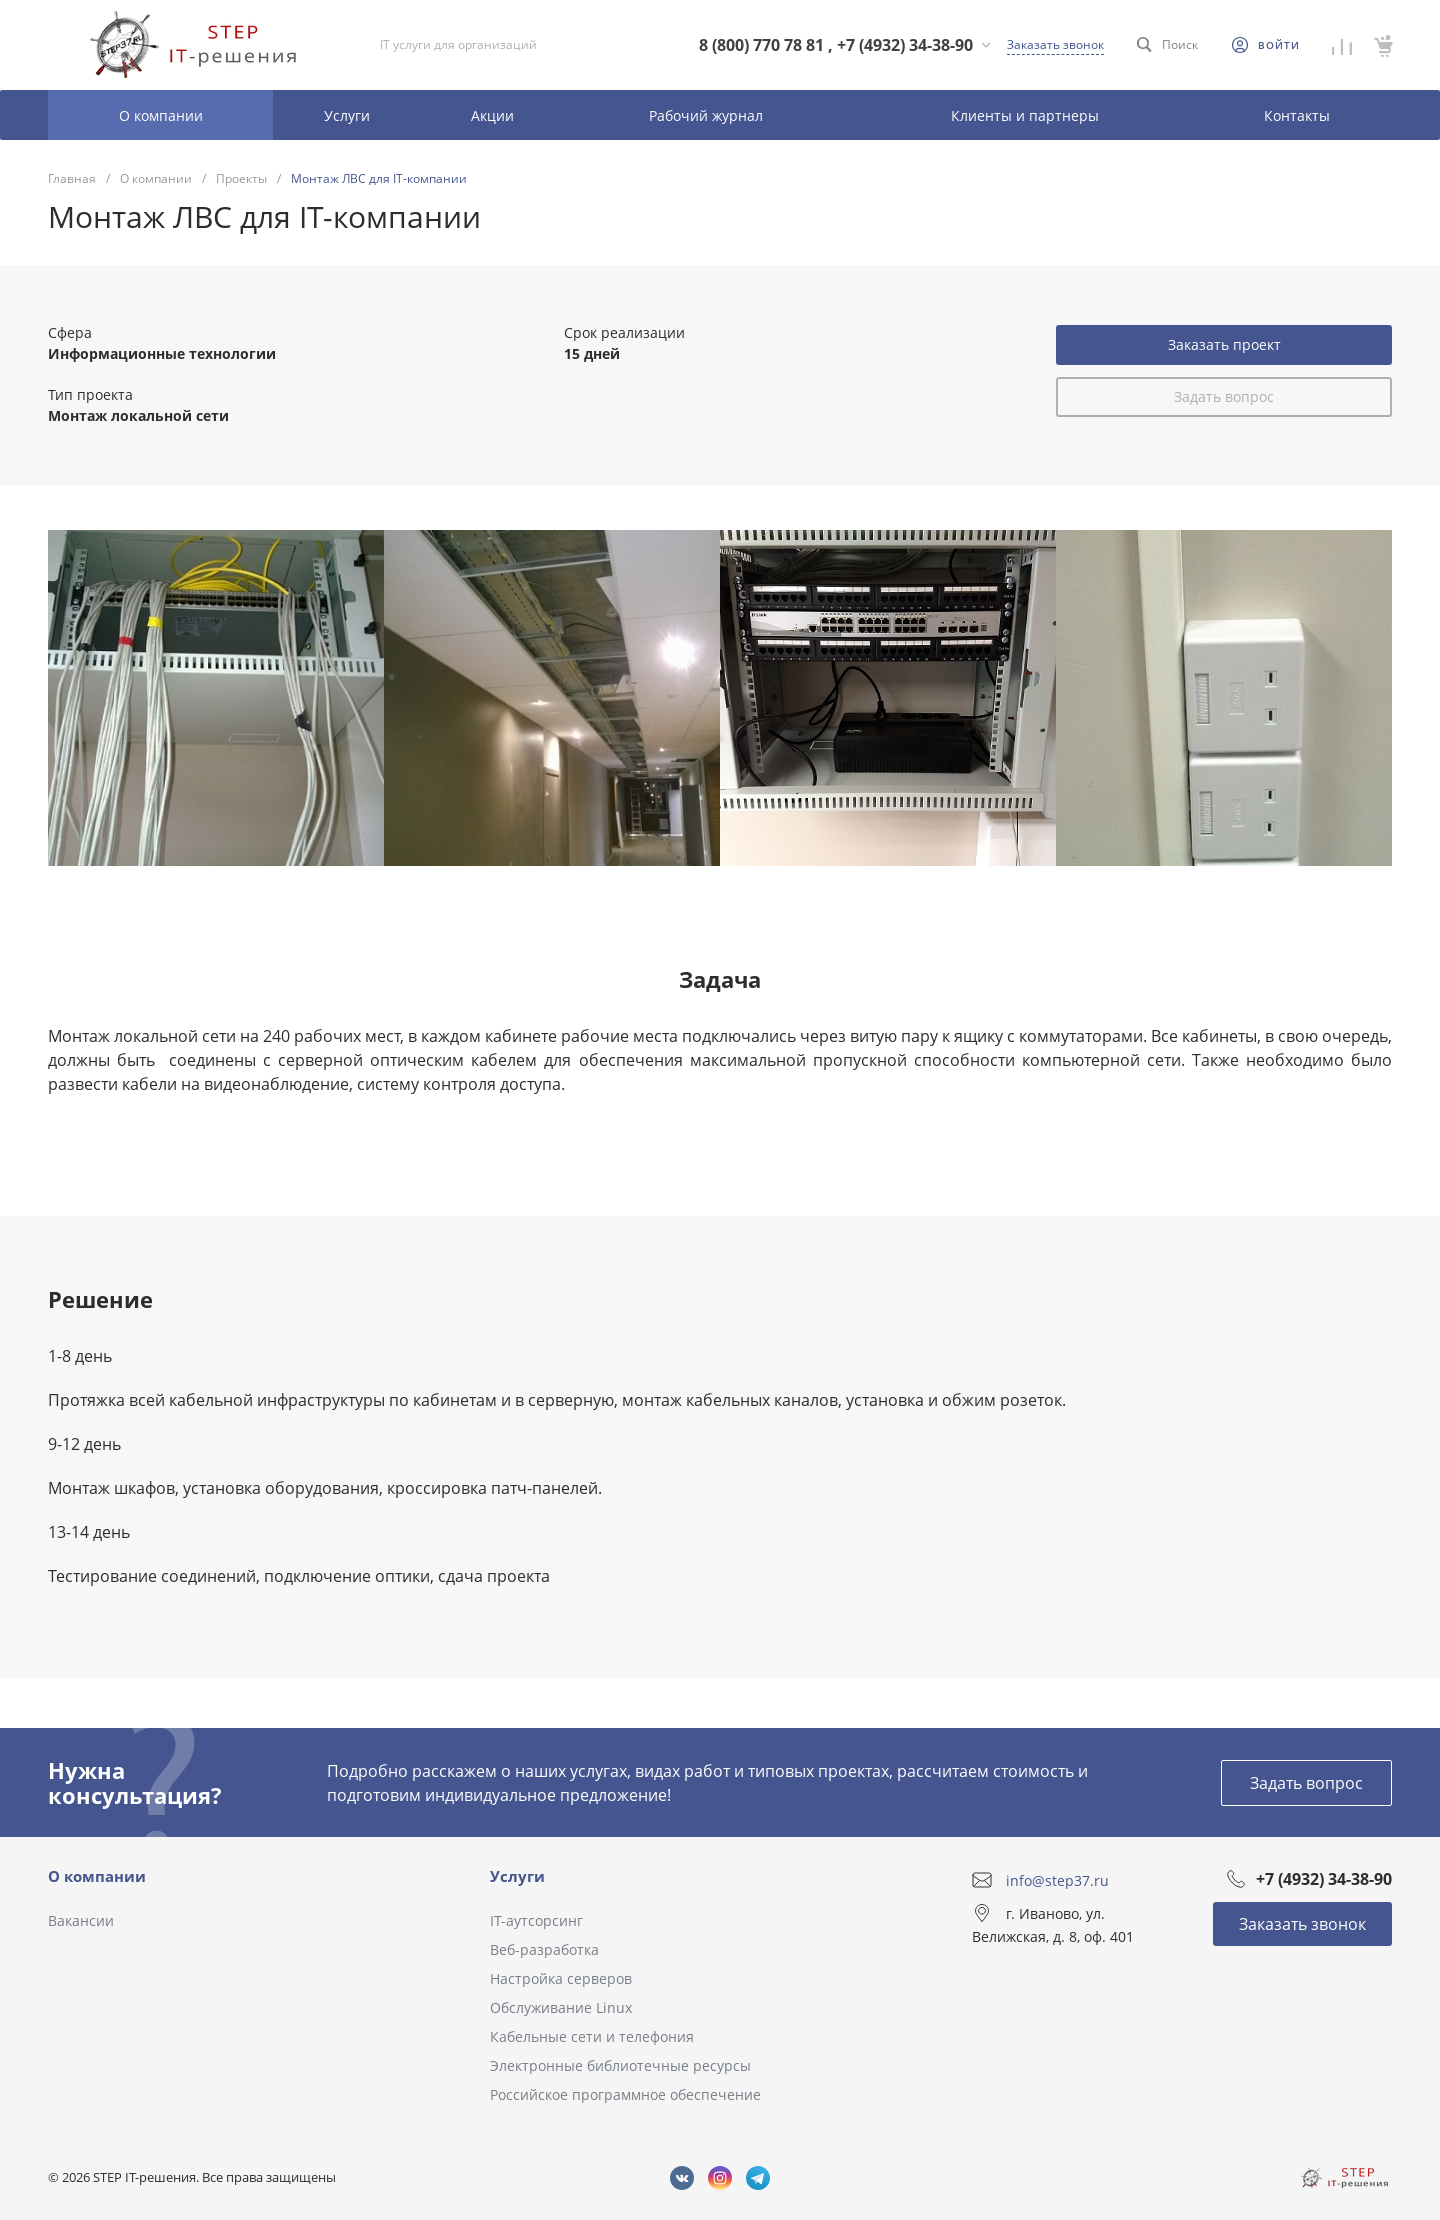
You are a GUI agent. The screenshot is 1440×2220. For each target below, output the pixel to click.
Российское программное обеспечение (625, 2094)
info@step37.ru (1057, 1879)
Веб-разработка (544, 1949)
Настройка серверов (561, 1978)
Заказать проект (1224, 344)
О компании (97, 1876)
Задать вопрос (1224, 396)
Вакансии (81, 1920)
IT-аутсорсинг (536, 1920)
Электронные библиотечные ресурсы (620, 2065)
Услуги (517, 1876)
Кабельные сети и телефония (592, 2036)
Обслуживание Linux (561, 2007)
